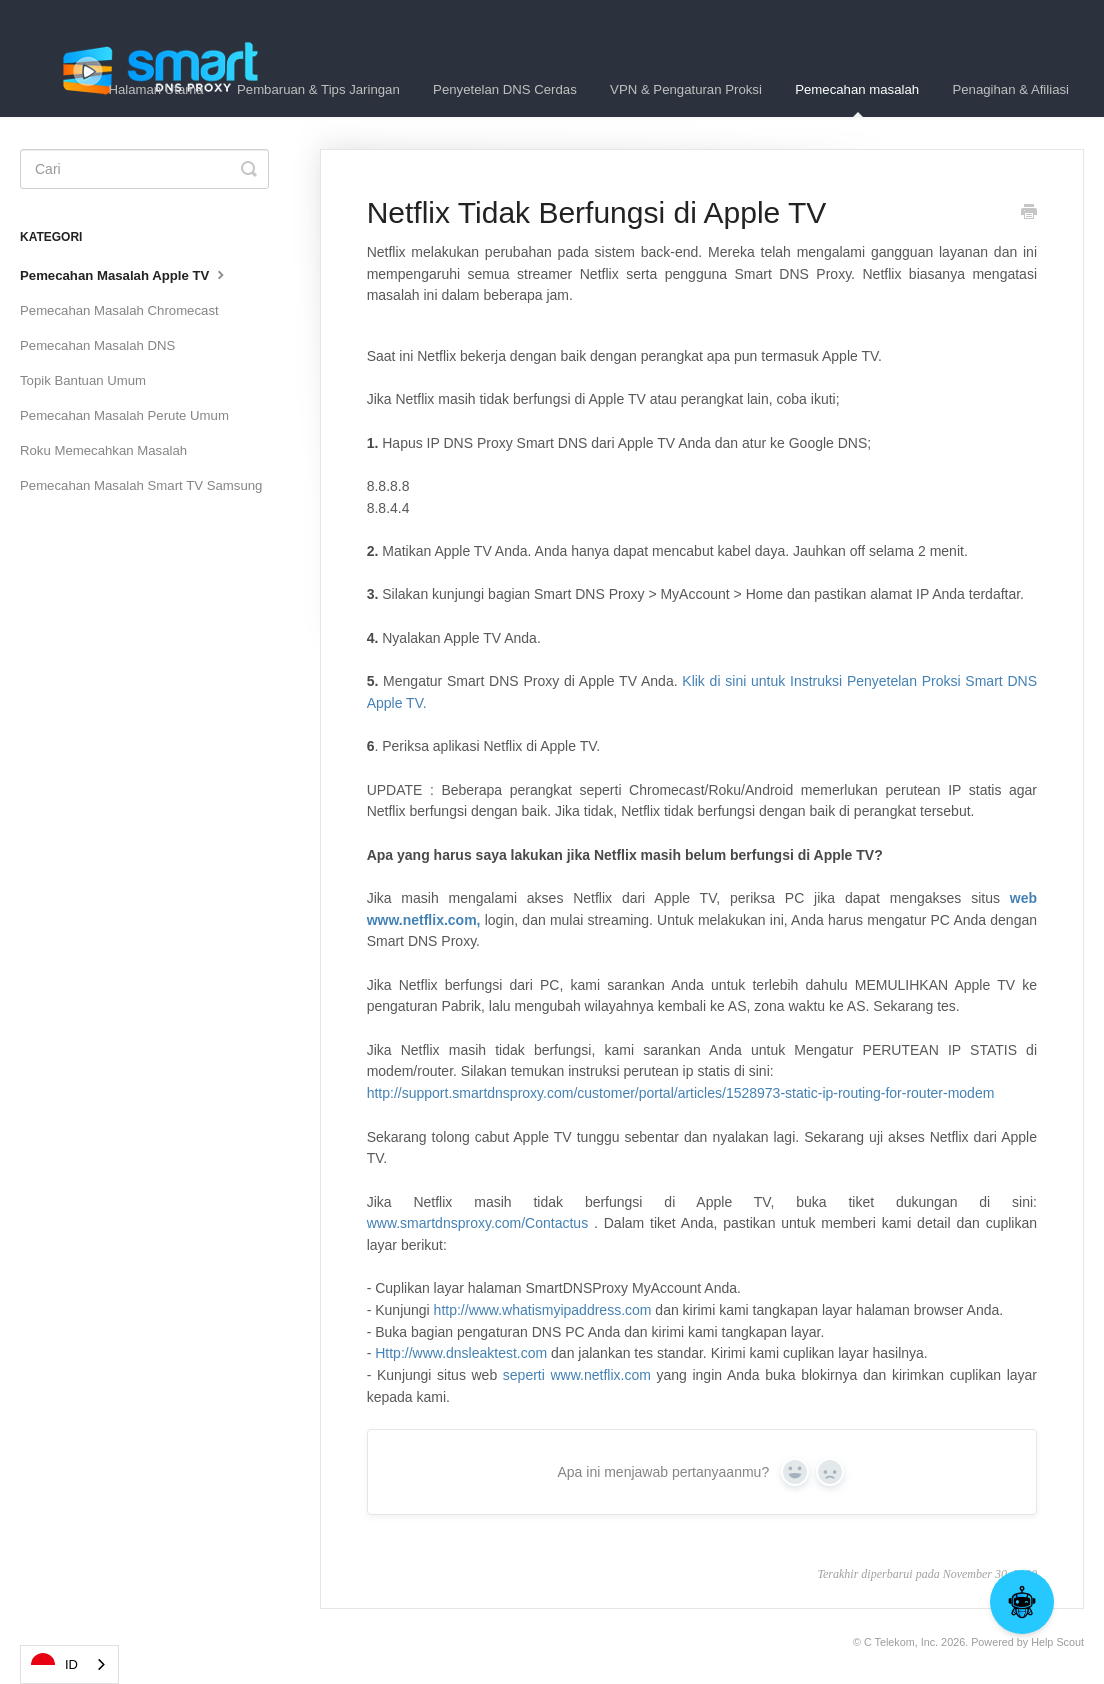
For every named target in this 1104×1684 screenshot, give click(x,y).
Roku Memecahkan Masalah (103, 450)
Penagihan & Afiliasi (1010, 89)
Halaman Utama (155, 89)
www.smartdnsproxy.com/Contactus (477, 1223)
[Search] (144, 169)
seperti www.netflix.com (577, 1375)
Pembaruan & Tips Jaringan (318, 89)
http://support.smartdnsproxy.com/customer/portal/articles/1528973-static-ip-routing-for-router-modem (681, 1093)
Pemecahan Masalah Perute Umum (124, 415)
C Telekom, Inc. (901, 1642)
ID (54, 1665)
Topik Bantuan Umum (83, 380)
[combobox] (69, 1664)
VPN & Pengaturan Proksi (686, 89)
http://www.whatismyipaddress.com (543, 1310)
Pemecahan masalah (857, 99)
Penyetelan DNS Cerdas (505, 89)
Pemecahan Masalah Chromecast (119, 310)
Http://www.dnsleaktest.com (461, 1353)
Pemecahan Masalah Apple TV (124, 274)
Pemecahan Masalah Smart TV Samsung (141, 485)
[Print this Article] (1029, 214)
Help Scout (1057, 1642)
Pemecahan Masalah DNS (97, 345)
